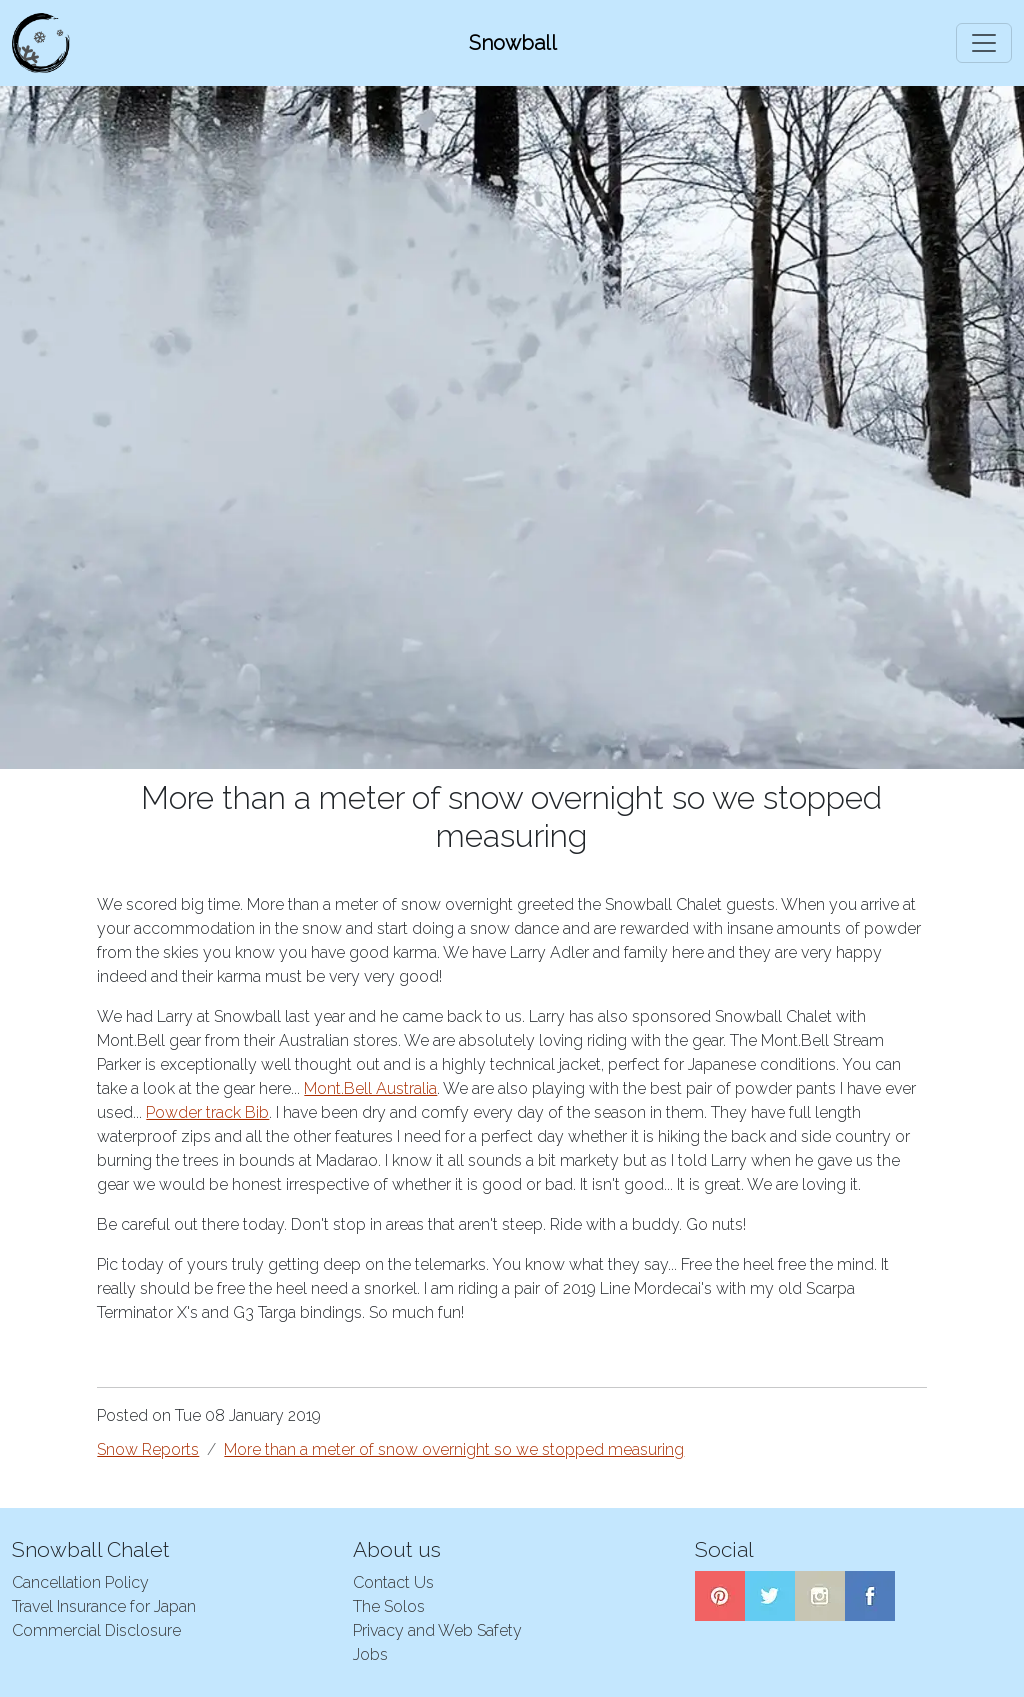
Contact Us (393, 1582)
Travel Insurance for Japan (104, 1606)
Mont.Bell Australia (370, 1088)
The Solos (389, 1606)
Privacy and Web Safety (437, 1630)
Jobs (370, 1654)
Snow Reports (148, 1449)
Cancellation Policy (80, 1582)
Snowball (513, 43)
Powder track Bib (207, 1112)
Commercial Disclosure (96, 1630)
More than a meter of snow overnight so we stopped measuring (454, 1449)
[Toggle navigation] (984, 43)
